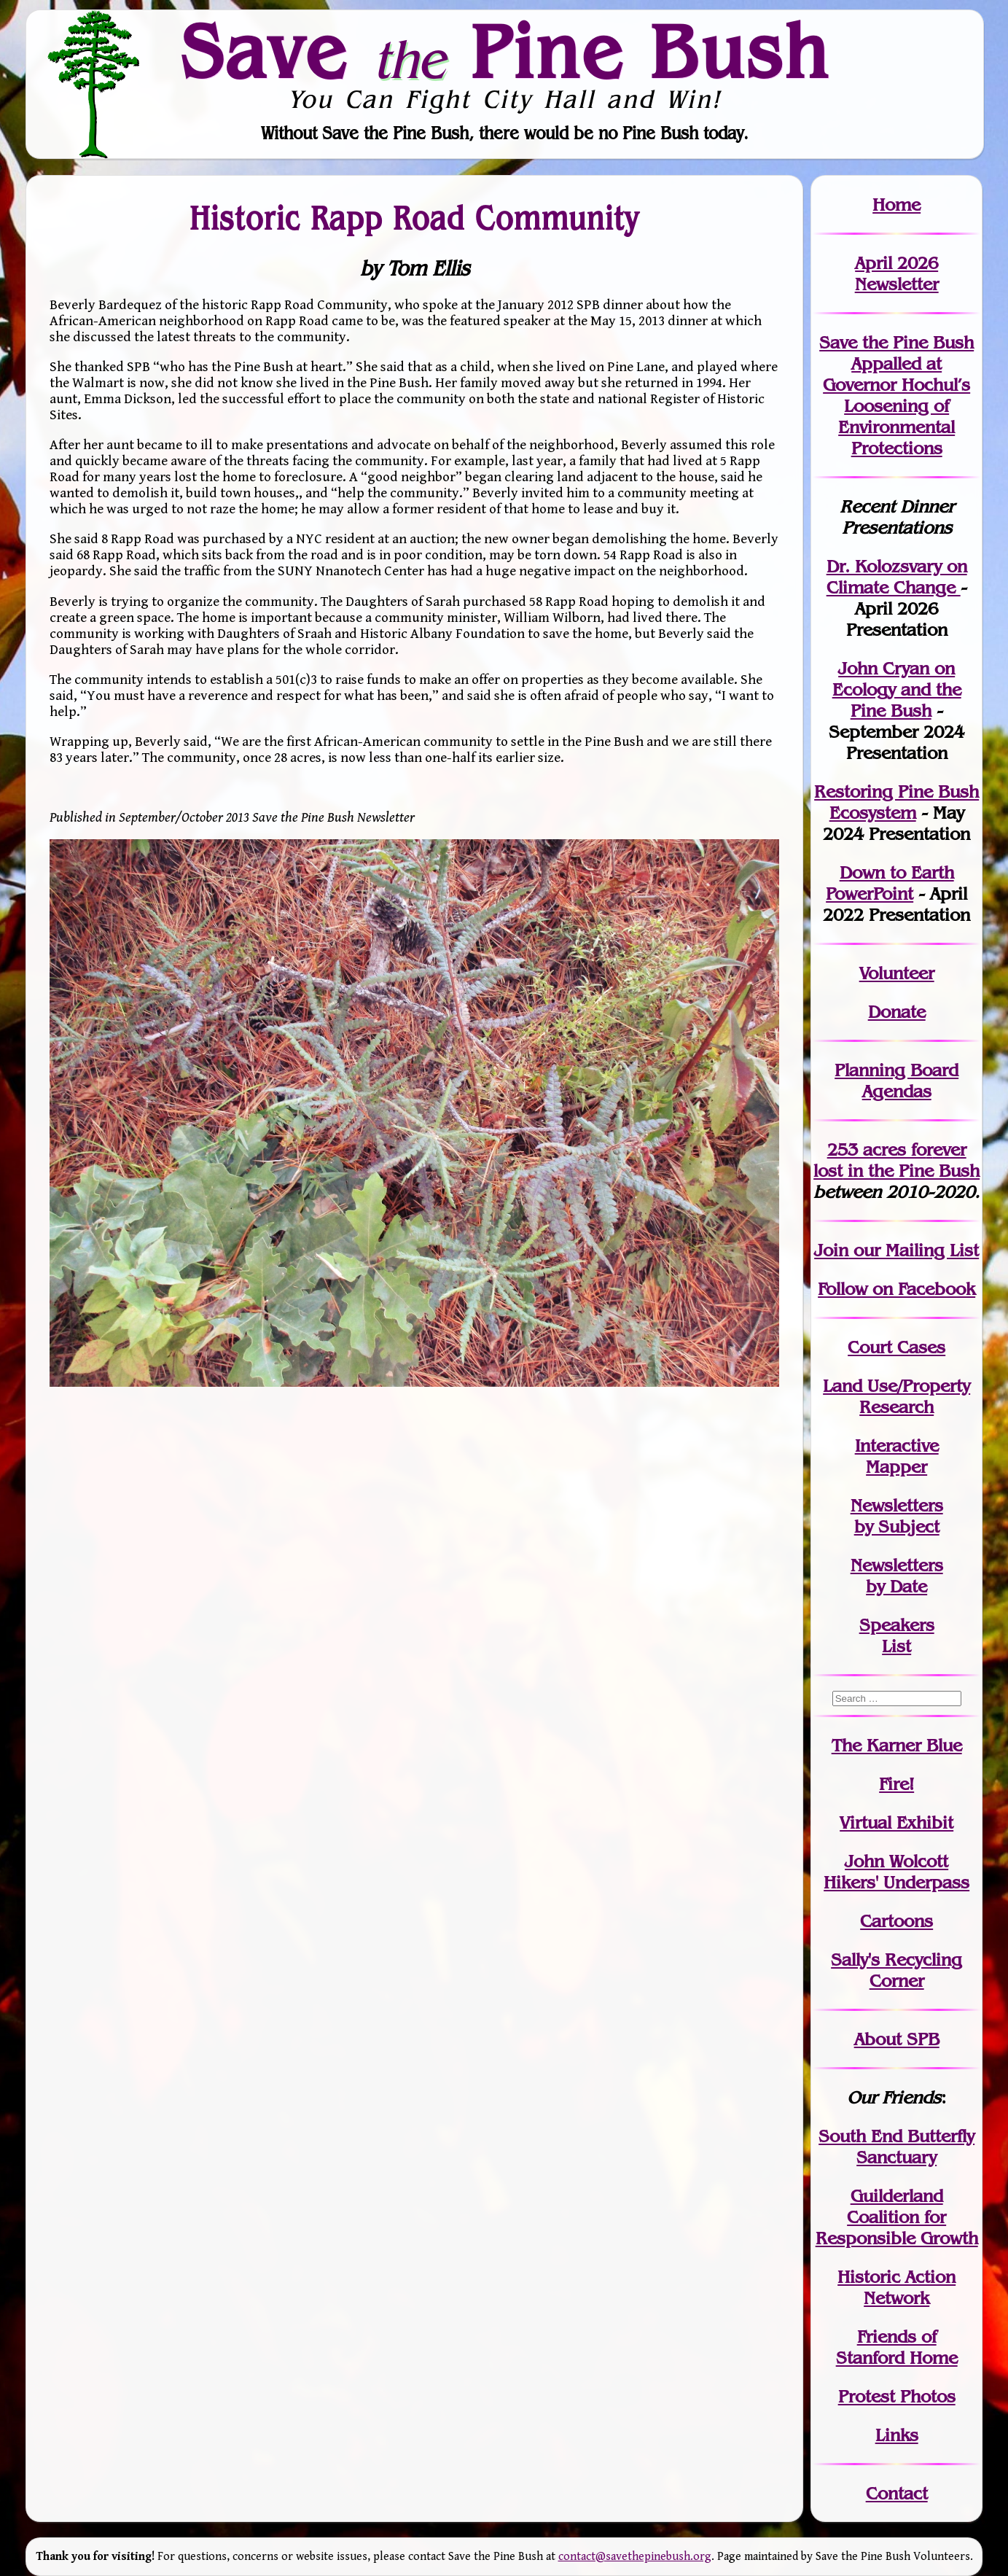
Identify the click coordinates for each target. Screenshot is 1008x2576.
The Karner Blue (897, 1745)
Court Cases (896, 1347)
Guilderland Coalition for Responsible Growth (897, 2217)
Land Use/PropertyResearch (896, 1396)
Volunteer (896, 973)
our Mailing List (913, 1250)
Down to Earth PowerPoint (890, 883)
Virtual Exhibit (896, 1822)
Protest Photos (897, 2396)
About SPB (896, 2039)
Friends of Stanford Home (897, 2347)
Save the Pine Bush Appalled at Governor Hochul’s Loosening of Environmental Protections (896, 395)
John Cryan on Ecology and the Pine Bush (896, 689)
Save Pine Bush (505, 51)
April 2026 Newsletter (897, 273)
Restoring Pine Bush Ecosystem (896, 802)
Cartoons (896, 1920)
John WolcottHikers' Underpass (896, 1872)
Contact (897, 2493)
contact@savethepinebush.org (634, 2557)
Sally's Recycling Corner (896, 1970)
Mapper (896, 1466)
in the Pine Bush (896, 1160)
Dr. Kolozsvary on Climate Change (897, 577)
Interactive (897, 1445)
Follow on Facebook (896, 1288)
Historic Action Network (896, 2287)
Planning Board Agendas (896, 1080)
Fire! (896, 1783)
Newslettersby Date (897, 1575)
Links (896, 2434)
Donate (897, 1011)
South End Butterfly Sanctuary (896, 2146)
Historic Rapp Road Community (414, 217)
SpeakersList (896, 1635)
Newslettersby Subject (897, 1516)
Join (831, 1250)
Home (896, 204)
